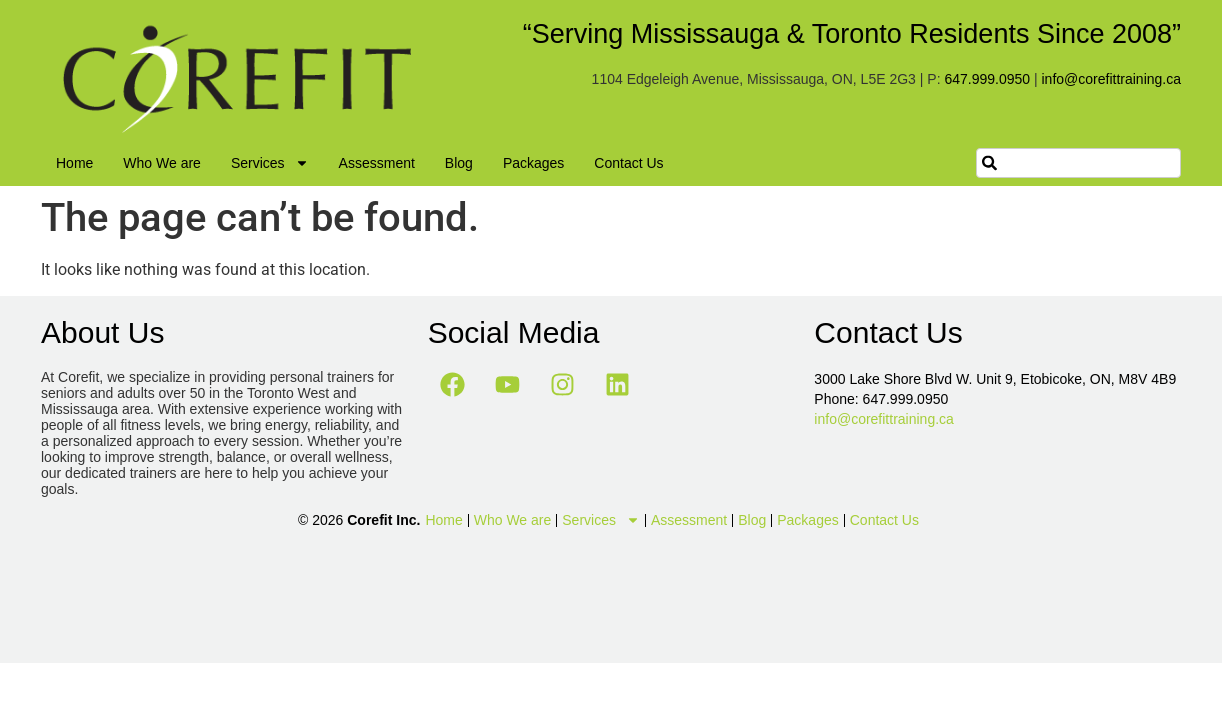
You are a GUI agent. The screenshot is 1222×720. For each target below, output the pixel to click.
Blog (459, 163)
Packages (533, 163)
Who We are (162, 163)
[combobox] (1078, 163)
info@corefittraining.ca (1111, 79)
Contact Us (628, 163)
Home (74, 163)
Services (270, 163)
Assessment (377, 163)
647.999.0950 (987, 79)
